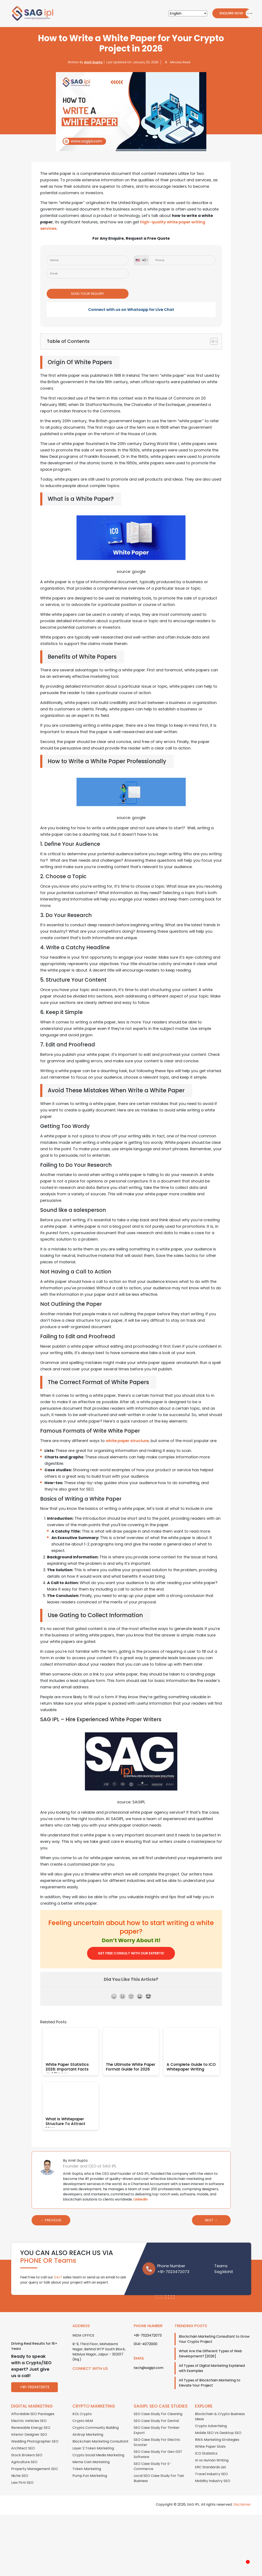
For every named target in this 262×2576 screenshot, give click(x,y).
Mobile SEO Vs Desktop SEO (218, 2536)
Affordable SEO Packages (32, 2517)
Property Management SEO (34, 2572)
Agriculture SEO (24, 2565)
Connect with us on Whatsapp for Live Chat (131, 302)
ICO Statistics (206, 2557)
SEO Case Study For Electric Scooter (157, 2546)
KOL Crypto (82, 2517)
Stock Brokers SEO (26, 2558)
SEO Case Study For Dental (156, 2524)
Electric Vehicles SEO (29, 2524)
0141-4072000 (145, 2447)
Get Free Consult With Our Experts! (131, 2047)
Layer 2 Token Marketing (93, 2552)
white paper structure (127, 1478)
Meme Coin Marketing (91, 2565)
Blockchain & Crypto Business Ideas (220, 2520)
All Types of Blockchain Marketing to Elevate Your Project (209, 2487)
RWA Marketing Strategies (217, 2543)
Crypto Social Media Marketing (98, 2558)
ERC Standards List (210, 2570)
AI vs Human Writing (211, 2564)
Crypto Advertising (211, 2529)
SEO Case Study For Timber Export (157, 2534)
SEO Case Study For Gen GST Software (158, 2558)
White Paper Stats (210, 2550)
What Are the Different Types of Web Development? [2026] (210, 2457)
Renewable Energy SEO (30, 2531)
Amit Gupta (93, 62)
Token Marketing (86, 2572)
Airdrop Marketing (87, 2538)
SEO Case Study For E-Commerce (152, 2570)
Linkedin (140, 2303)
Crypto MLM (82, 2524)
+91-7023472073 (173, 2375)
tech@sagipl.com (148, 2471)
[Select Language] (188, 13)
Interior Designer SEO (29, 2538)
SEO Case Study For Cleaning (158, 2517)
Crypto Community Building (95, 2531)
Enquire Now (231, 13)
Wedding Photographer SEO (34, 2545)
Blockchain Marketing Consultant (100, 2545)
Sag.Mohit (223, 2375)
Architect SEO (23, 2552)
